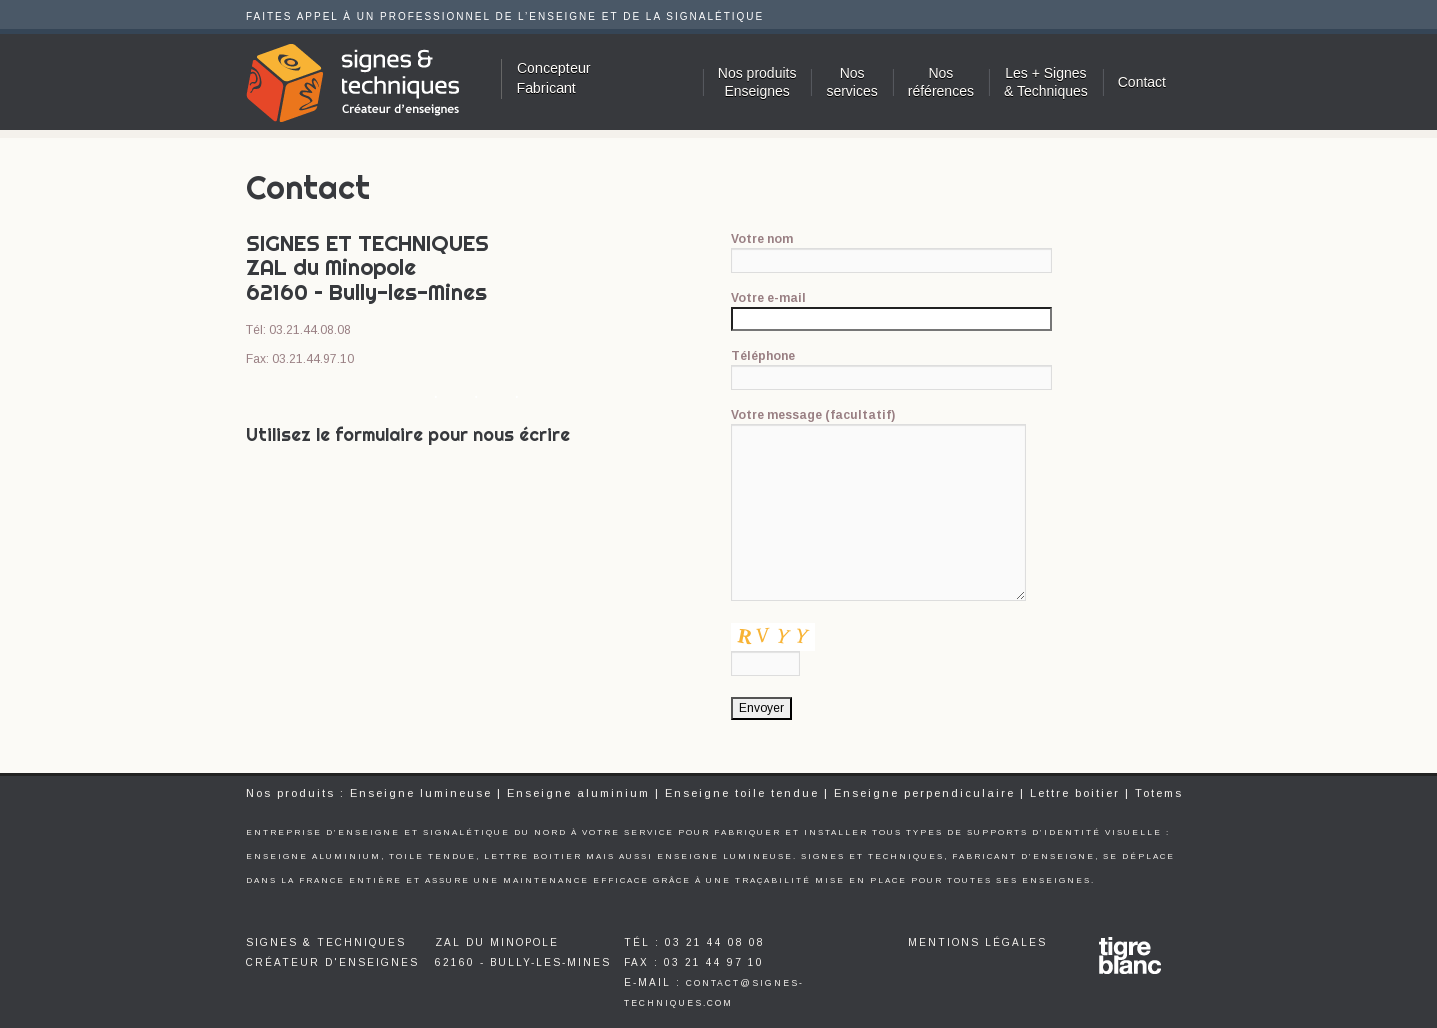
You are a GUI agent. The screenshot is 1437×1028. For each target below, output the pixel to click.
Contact (1142, 82)
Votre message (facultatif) (879, 423)
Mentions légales (977, 942)
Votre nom (891, 249)
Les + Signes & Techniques (1046, 82)
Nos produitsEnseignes (757, 82)
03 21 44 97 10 (714, 962)
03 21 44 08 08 (715, 942)
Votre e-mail (891, 308)
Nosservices (851, 82)
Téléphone (891, 366)
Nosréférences (941, 82)
